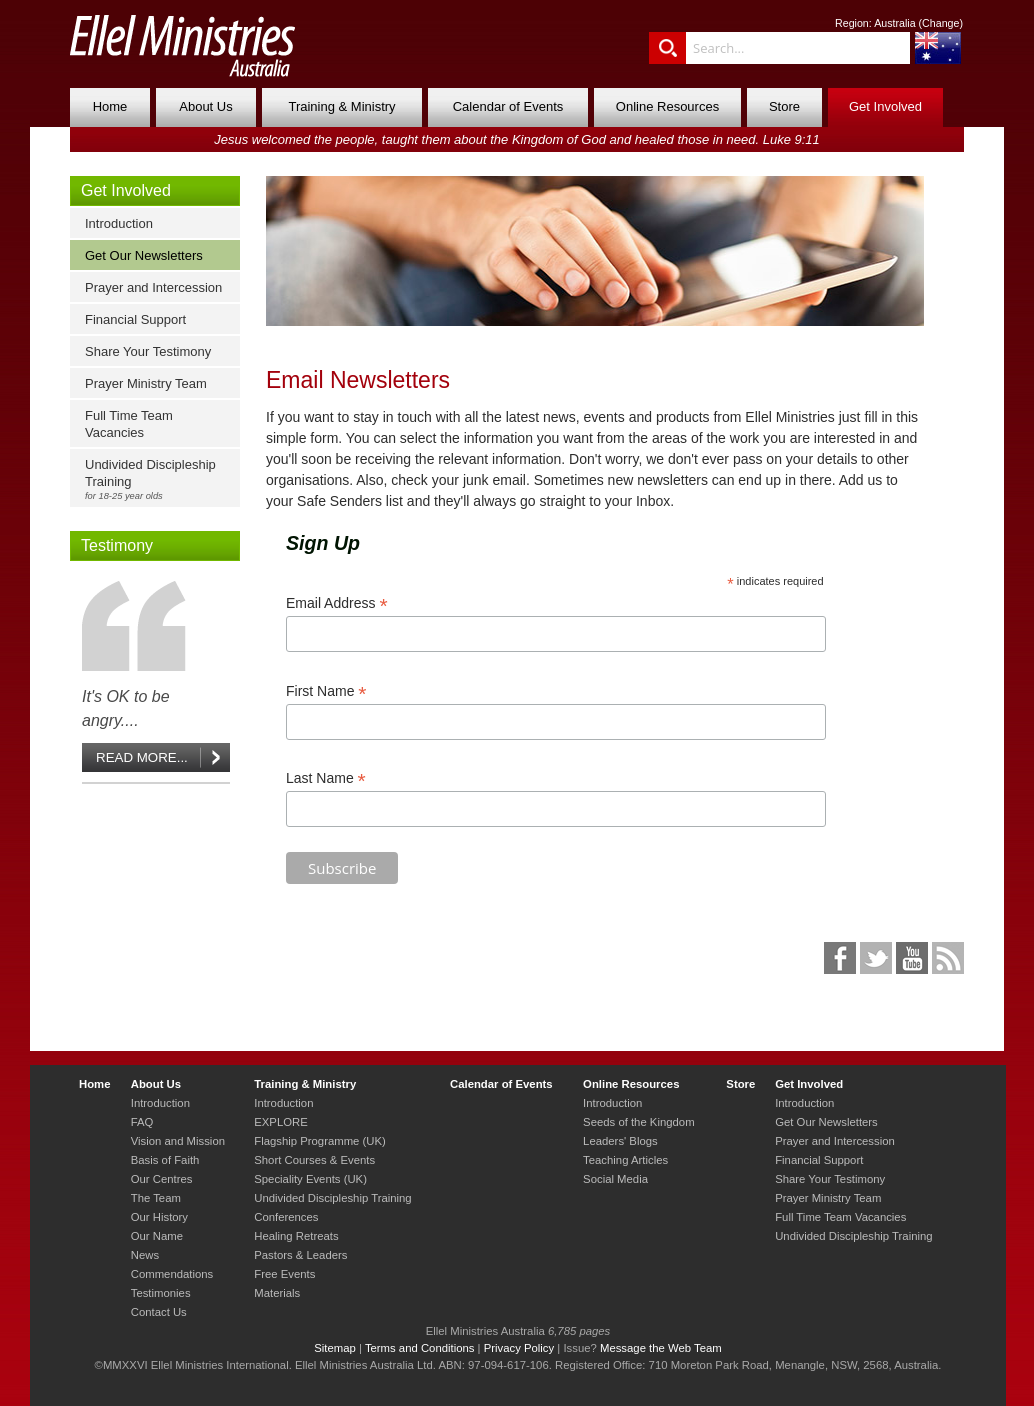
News (145, 1255)
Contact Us (159, 1312)
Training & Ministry (341, 106)
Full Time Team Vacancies (129, 424)
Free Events (284, 1274)
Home (110, 106)
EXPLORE (281, 1122)
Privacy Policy (519, 1348)
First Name (326, 691)
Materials (277, 1293)
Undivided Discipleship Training (159, 479)
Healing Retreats (296, 1236)
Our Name (157, 1236)
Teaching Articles (625, 1160)
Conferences (286, 1217)
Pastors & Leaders (300, 1255)
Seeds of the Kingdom (638, 1122)
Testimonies (161, 1293)
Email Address (337, 603)
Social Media (615, 1179)
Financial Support (135, 319)
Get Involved (885, 106)
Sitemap (335, 1348)
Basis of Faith (165, 1160)
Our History (159, 1217)
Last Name (326, 778)
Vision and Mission (178, 1141)
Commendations (172, 1274)
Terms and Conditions (420, 1348)
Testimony (117, 545)
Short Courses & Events (314, 1160)
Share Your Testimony (148, 351)
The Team (156, 1198)
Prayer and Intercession (153, 287)
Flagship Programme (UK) (320, 1141)
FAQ (142, 1122)
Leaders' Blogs (620, 1141)
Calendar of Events (508, 106)
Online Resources (667, 106)
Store (784, 106)
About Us (205, 106)
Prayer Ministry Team (146, 383)
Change (940, 23)
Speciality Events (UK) (310, 1179)
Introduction (119, 223)
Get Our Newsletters (144, 255)
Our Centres (162, 1179)
